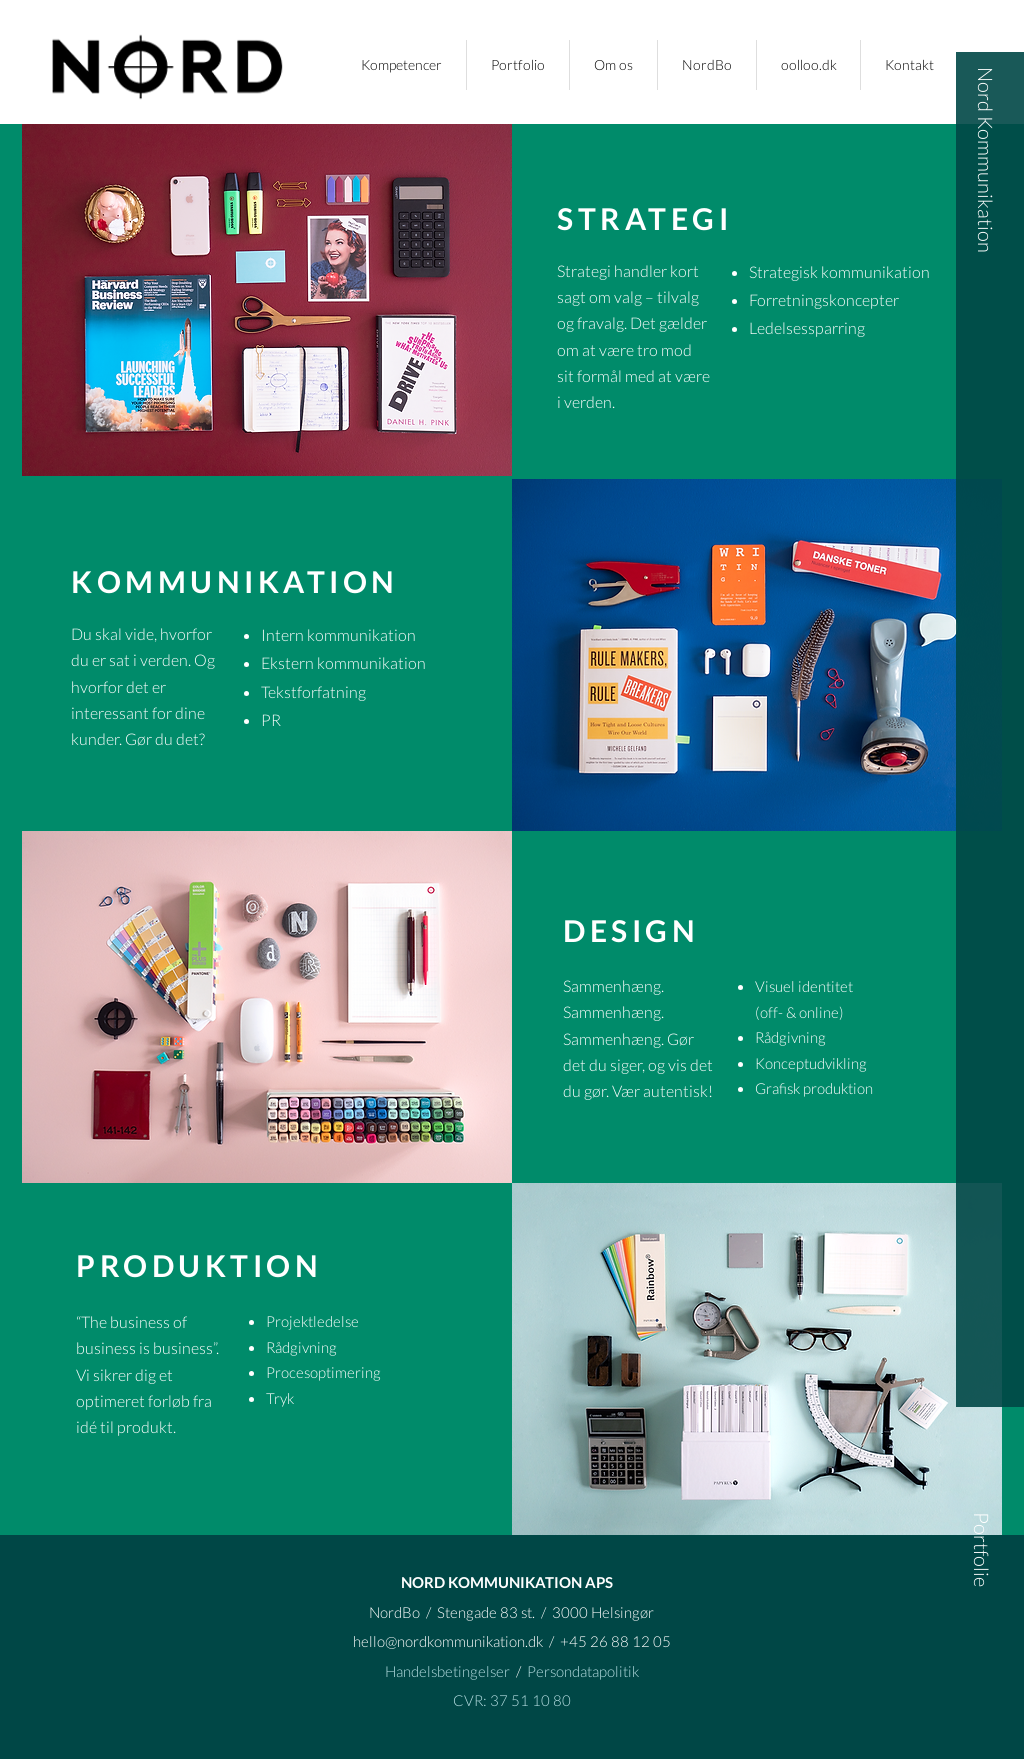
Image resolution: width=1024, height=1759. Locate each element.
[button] (518, 65)
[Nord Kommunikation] (986, 159)
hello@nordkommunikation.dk (448, 1641)
